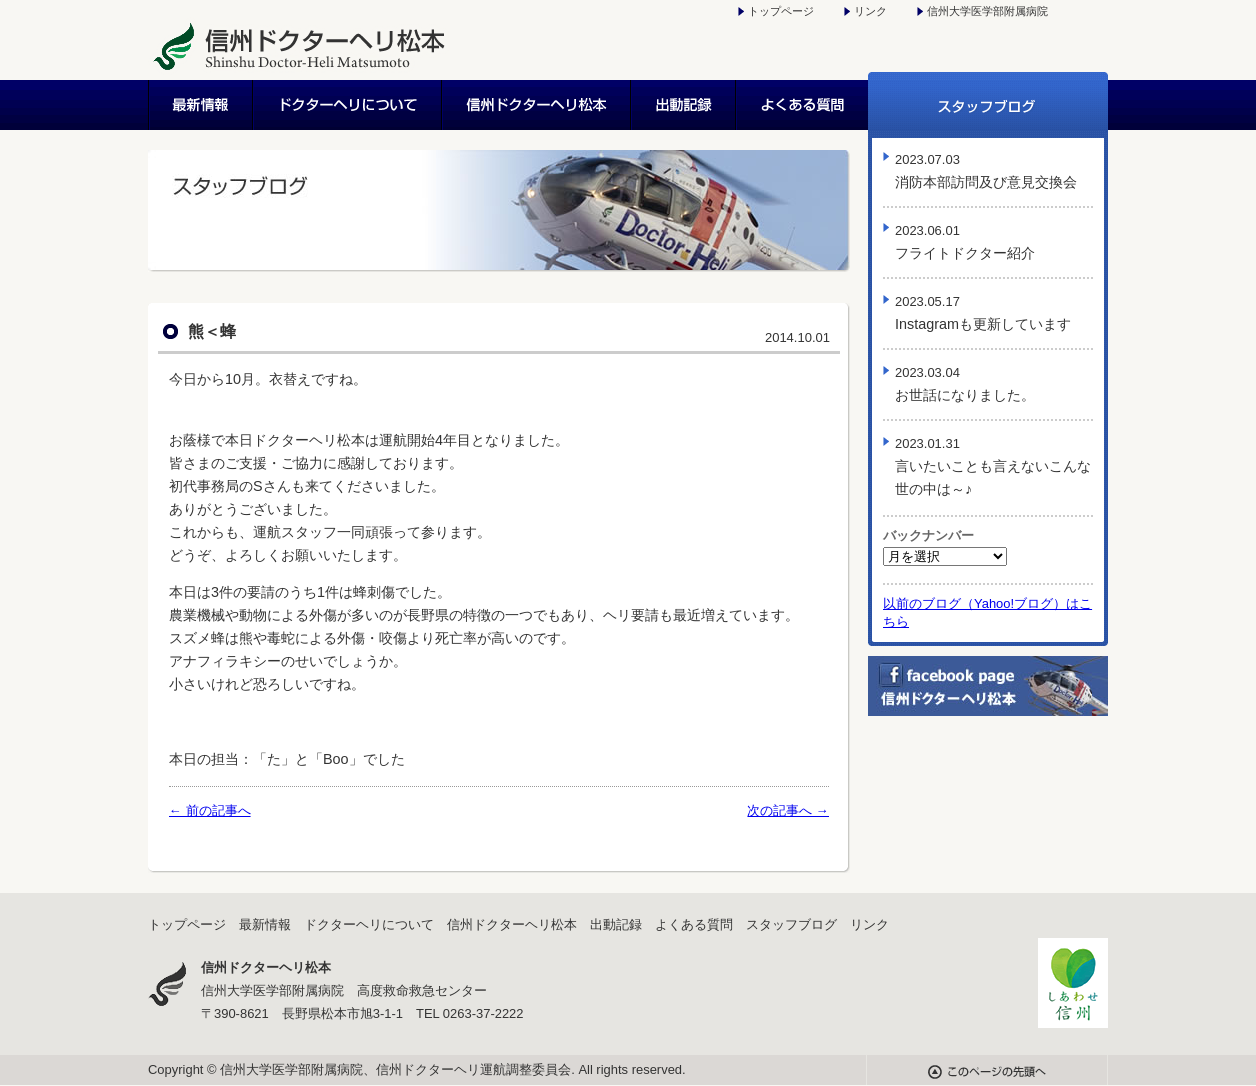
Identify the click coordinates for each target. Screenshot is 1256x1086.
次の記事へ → (788, 810)
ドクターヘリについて (348, 105)
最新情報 (201, 105)
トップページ (781, 11)
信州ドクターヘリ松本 (537, 105)
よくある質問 (802, 105)
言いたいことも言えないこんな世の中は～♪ (993, 466)
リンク (870, 11)
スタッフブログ (988, 105)
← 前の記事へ (210, 810)
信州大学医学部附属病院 (987, 11)
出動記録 (684, 105)
